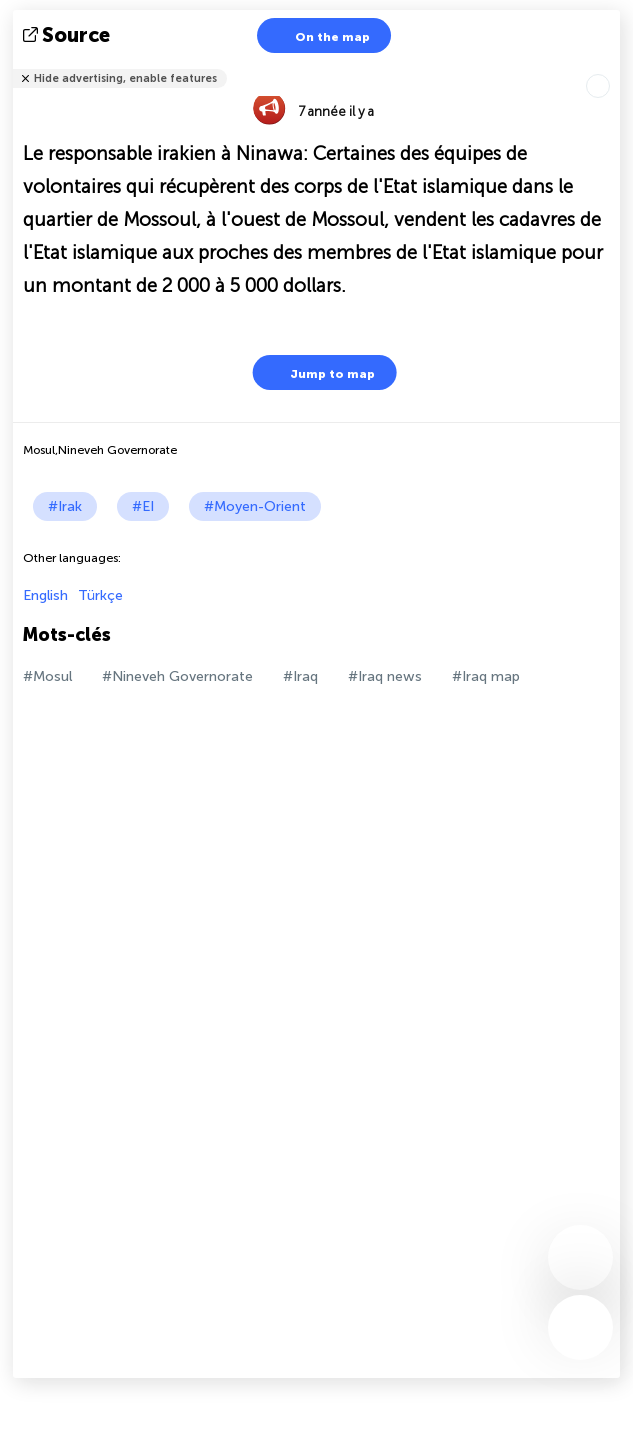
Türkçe (100, 595)
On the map (320, 35)
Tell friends (611, 65)
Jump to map (320, 372)
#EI (143, 506)
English (45, 595)
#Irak (65, 506)
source (68, 35)
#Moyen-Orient (255, 506)
